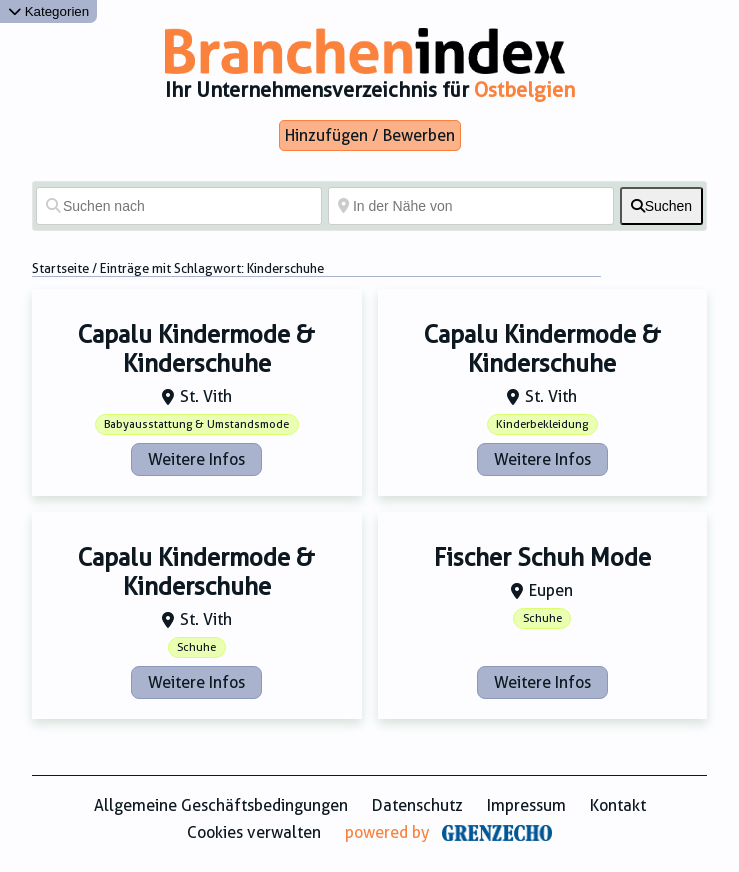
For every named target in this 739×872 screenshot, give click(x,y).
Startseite (60, 268)
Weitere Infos (196, 459)
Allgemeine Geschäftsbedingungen (221, 805)
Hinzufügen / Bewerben (370, 135)
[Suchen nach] (179, 206)
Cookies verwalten (254, 832)
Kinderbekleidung (542, 424)
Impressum (526, 805)
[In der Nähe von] (471, 206)
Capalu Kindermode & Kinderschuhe (196, 349)
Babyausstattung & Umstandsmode (196, 424)
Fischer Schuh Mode (542, 558)
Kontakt (618, 805)
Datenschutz (417, 805)
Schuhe (196, 647)
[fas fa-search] (661, 206)
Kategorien (48, 11)
